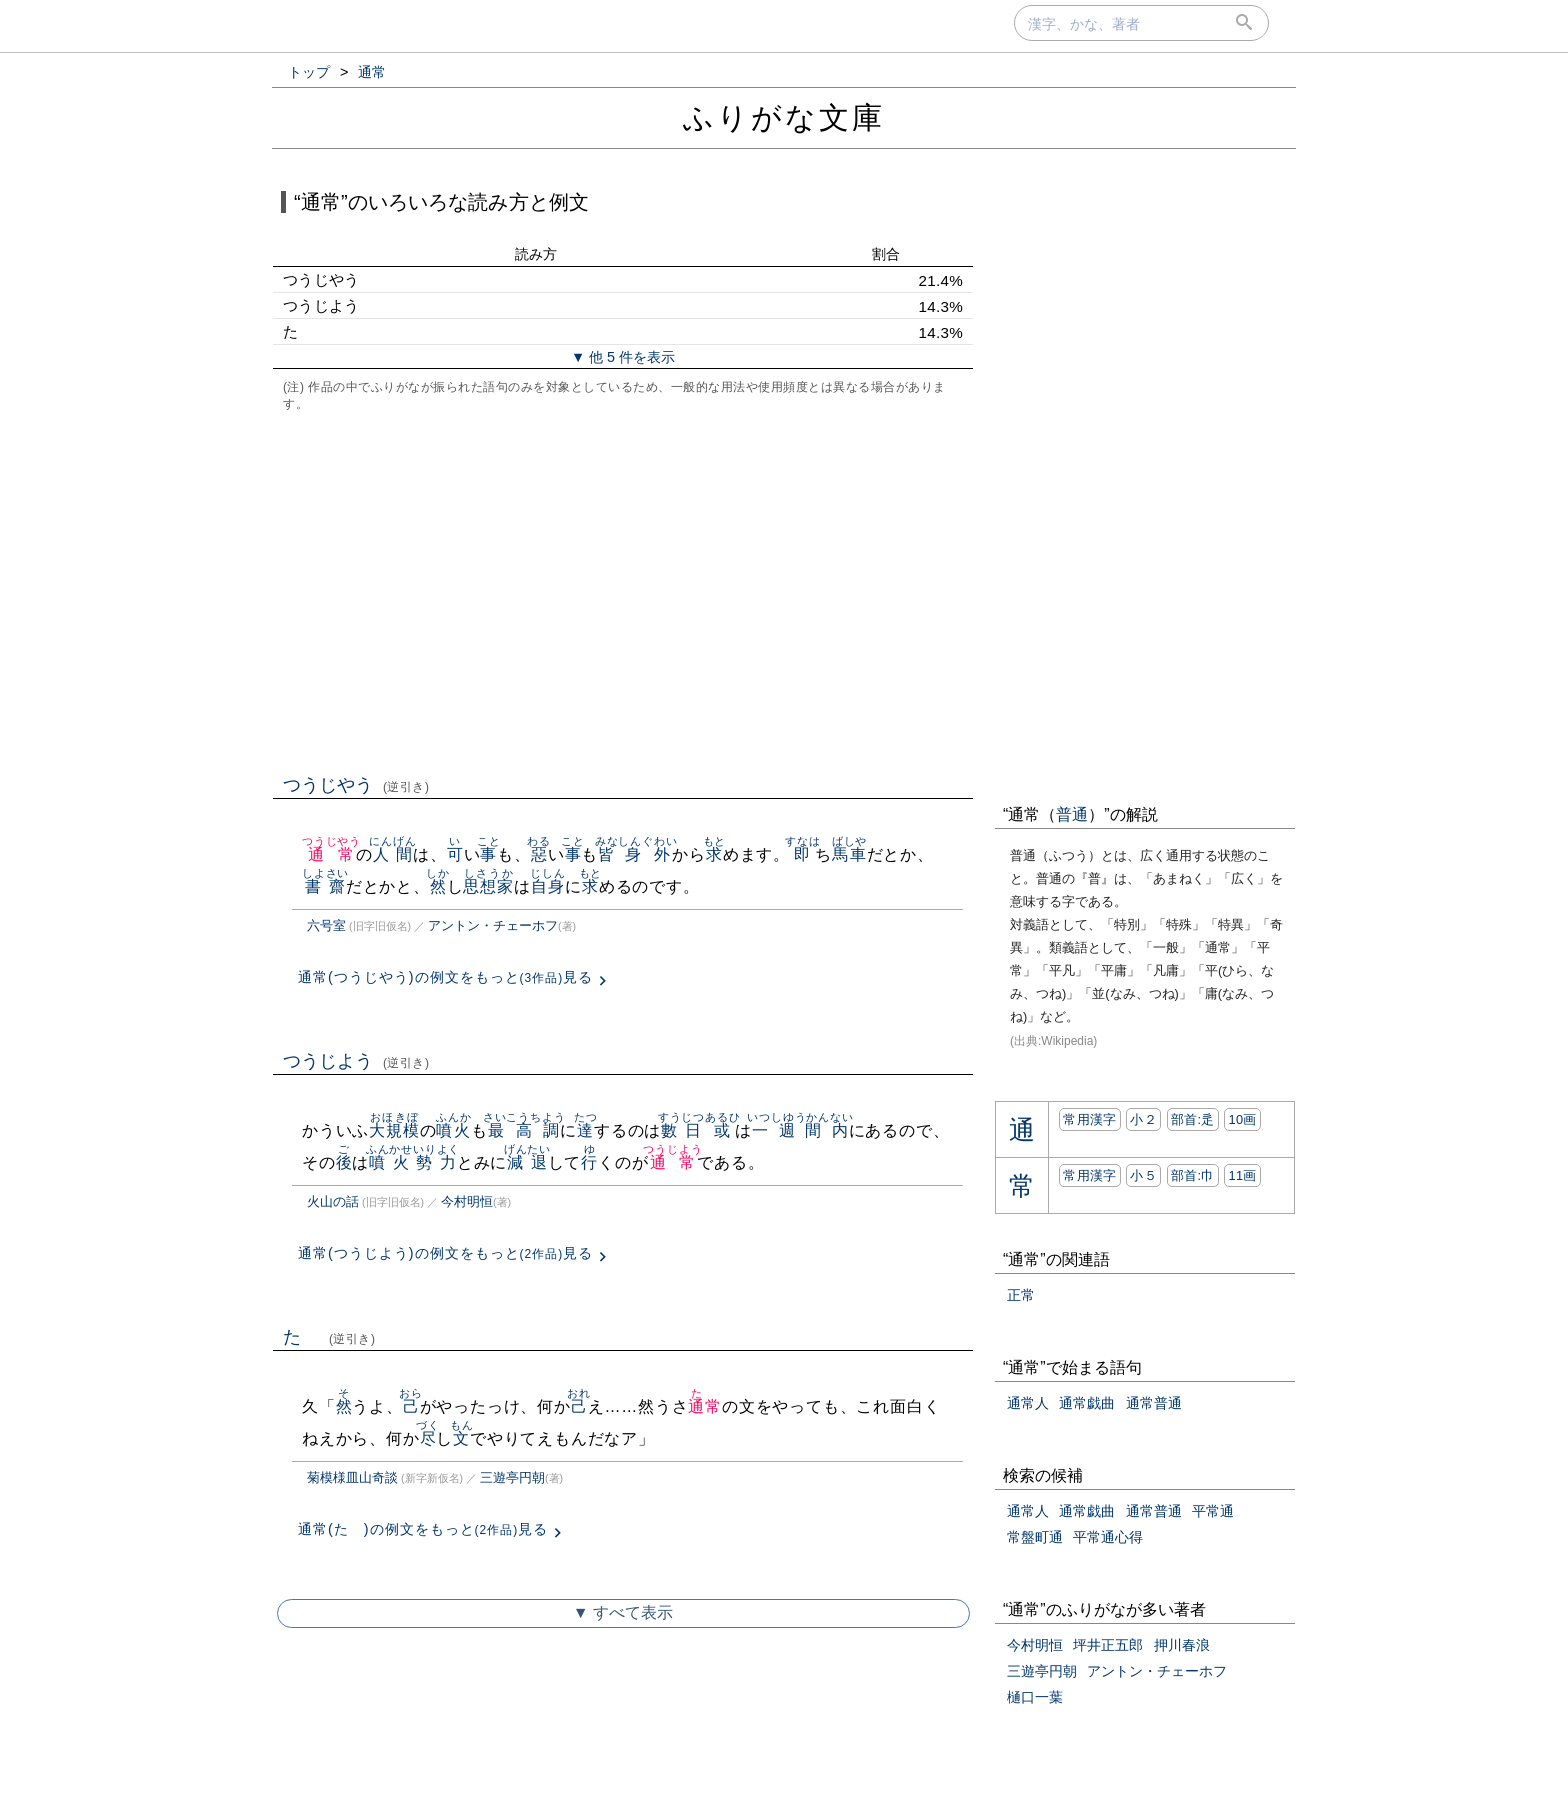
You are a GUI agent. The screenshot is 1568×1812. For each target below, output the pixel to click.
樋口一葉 (1035, 1697)
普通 (1072, 814)
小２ (1143, 1119)
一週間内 (800, 1130)
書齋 (325, 886)
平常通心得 (1108, 1537)
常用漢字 (1089, 1119)
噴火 (453, 1130)
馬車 (849, 854)
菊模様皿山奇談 (352, 1477)
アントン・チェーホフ (493, 925)
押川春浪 (1182, 1645)
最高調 (524, 1130)
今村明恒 (467, 1201)
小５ (1143, 1175)
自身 (547, 886)
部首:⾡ (1193, 1119)
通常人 (1028, 1403)
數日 (681, 1130)
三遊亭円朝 (512, 1477)
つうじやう (356, 785)
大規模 (394, 1130)
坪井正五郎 (1108, 1645)
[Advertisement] (623, 591)
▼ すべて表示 (623, 1612)
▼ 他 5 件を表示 (623, 357)
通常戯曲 (1087, 1403)
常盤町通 (1035, 1537)
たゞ (329, 1337)
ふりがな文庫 (784, 117)
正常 (1021, 1295)
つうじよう (356, 1061)
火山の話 (333, 1201)
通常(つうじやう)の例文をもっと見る (445, 977)
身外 (647, 854)
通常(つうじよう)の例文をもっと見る (445, 1253)
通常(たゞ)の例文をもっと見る (423, 1529)
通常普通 (1154, 1403)
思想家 (488, 886)
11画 (1242, 1175)
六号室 (326, 925)
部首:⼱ (1193, 1175)
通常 (331, 854)
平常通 (1213, 1511)
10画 (1242, 1119)
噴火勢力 (413, 1162)
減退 (527, 1162)
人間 (392, 854)
